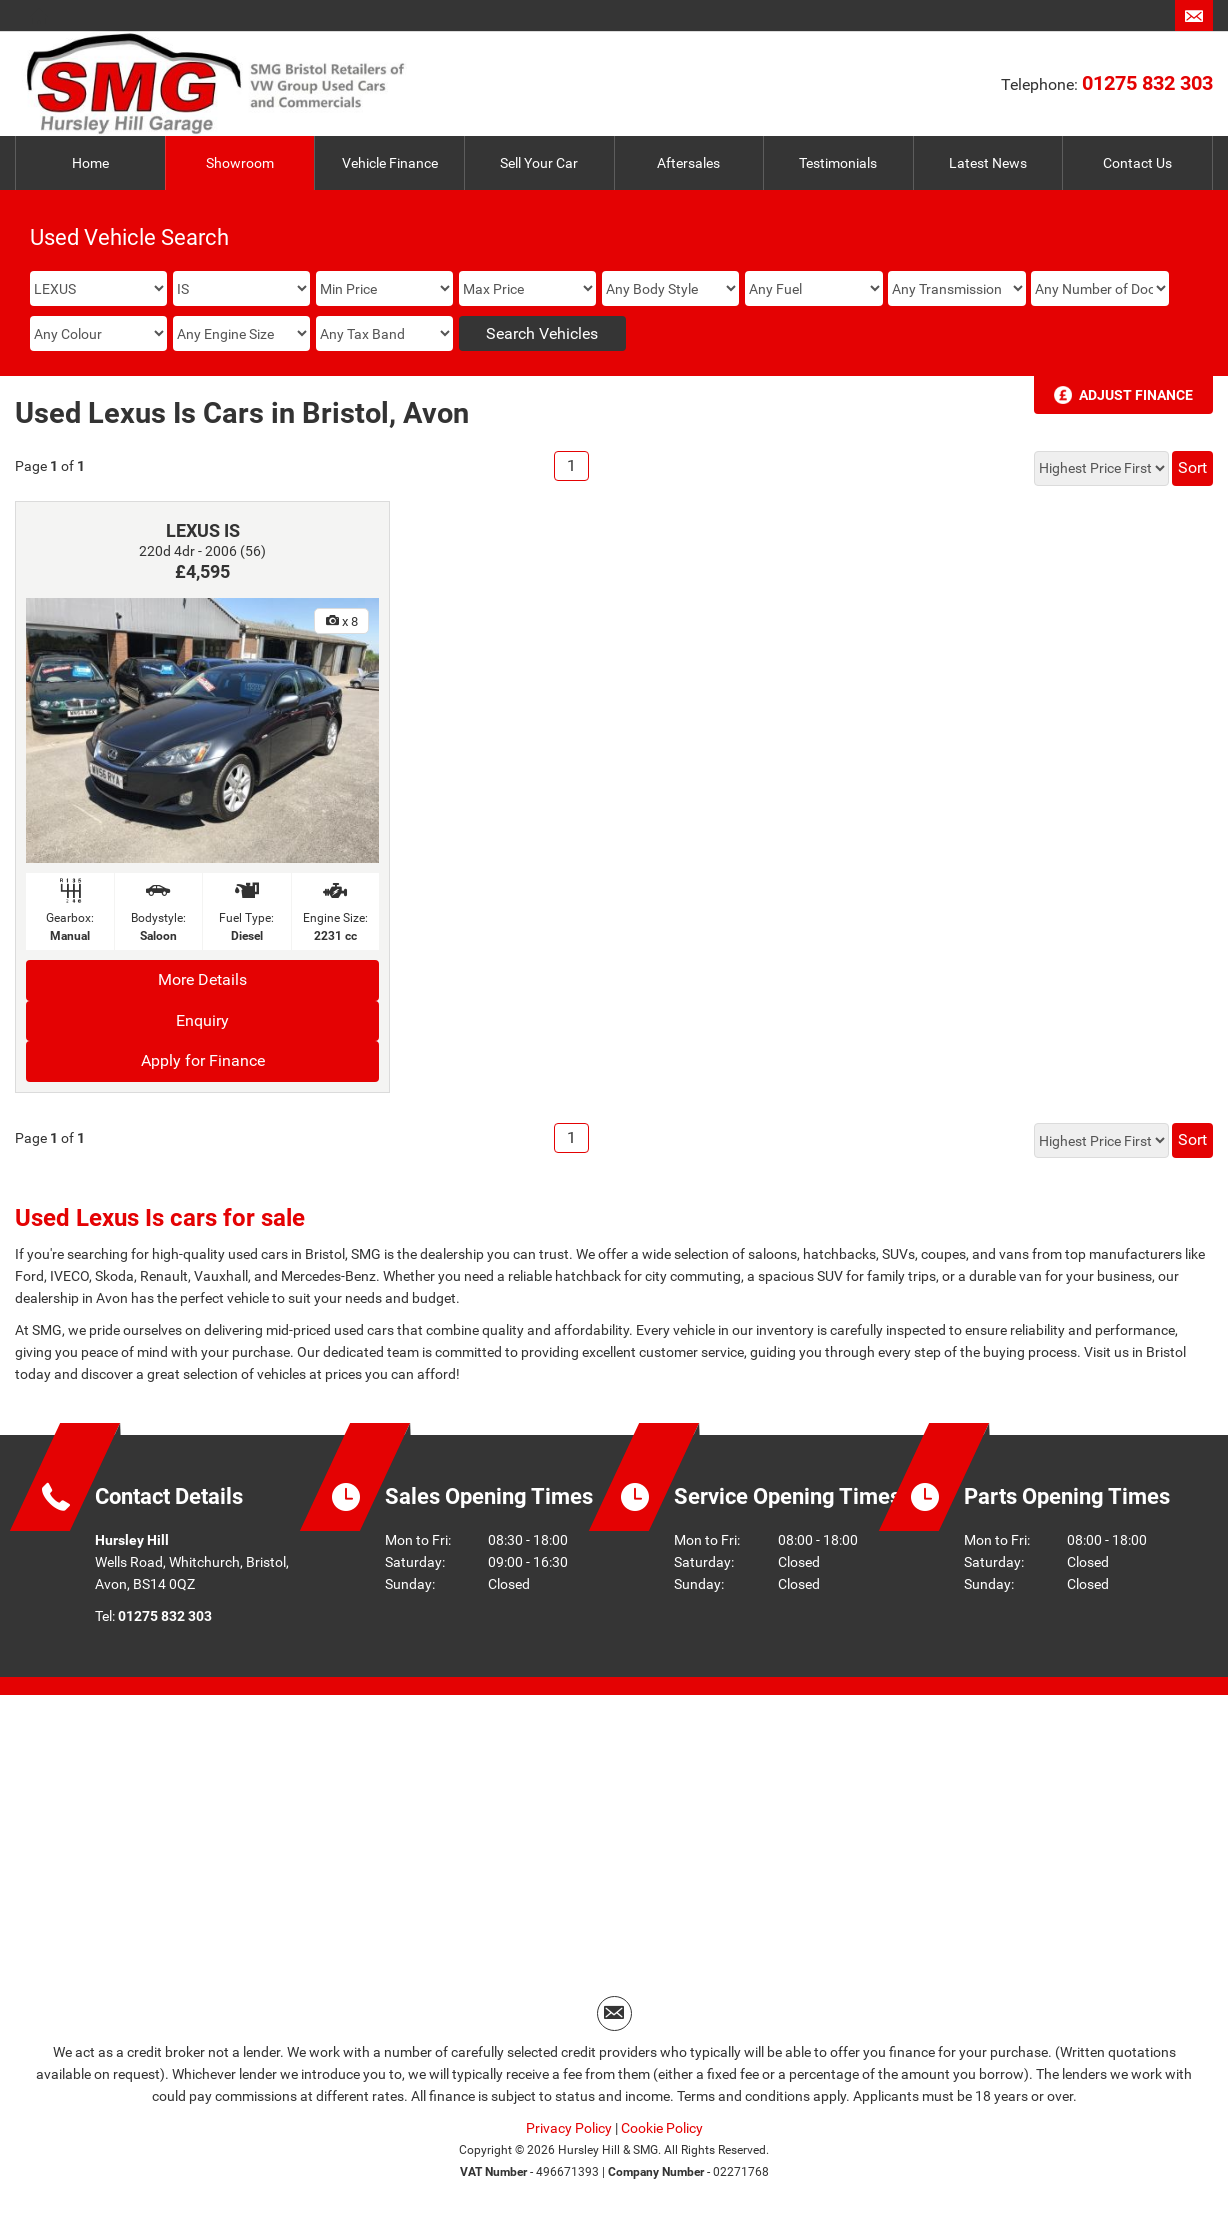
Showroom (240, 163)
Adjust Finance (1136, 395)
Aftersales (688, 163)
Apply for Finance (203, 1060)
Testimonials (838, 163)
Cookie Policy (662, 2128)
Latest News (988, 163)
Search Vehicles (542, 333)
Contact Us (1137, 163)
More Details (202, 979)
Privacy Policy (569, 2128)
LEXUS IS (203, 530)
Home (90, 163)
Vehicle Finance (390, 163)
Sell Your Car (539, 163)
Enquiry (202, 1020)
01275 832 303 (1147, 83)
